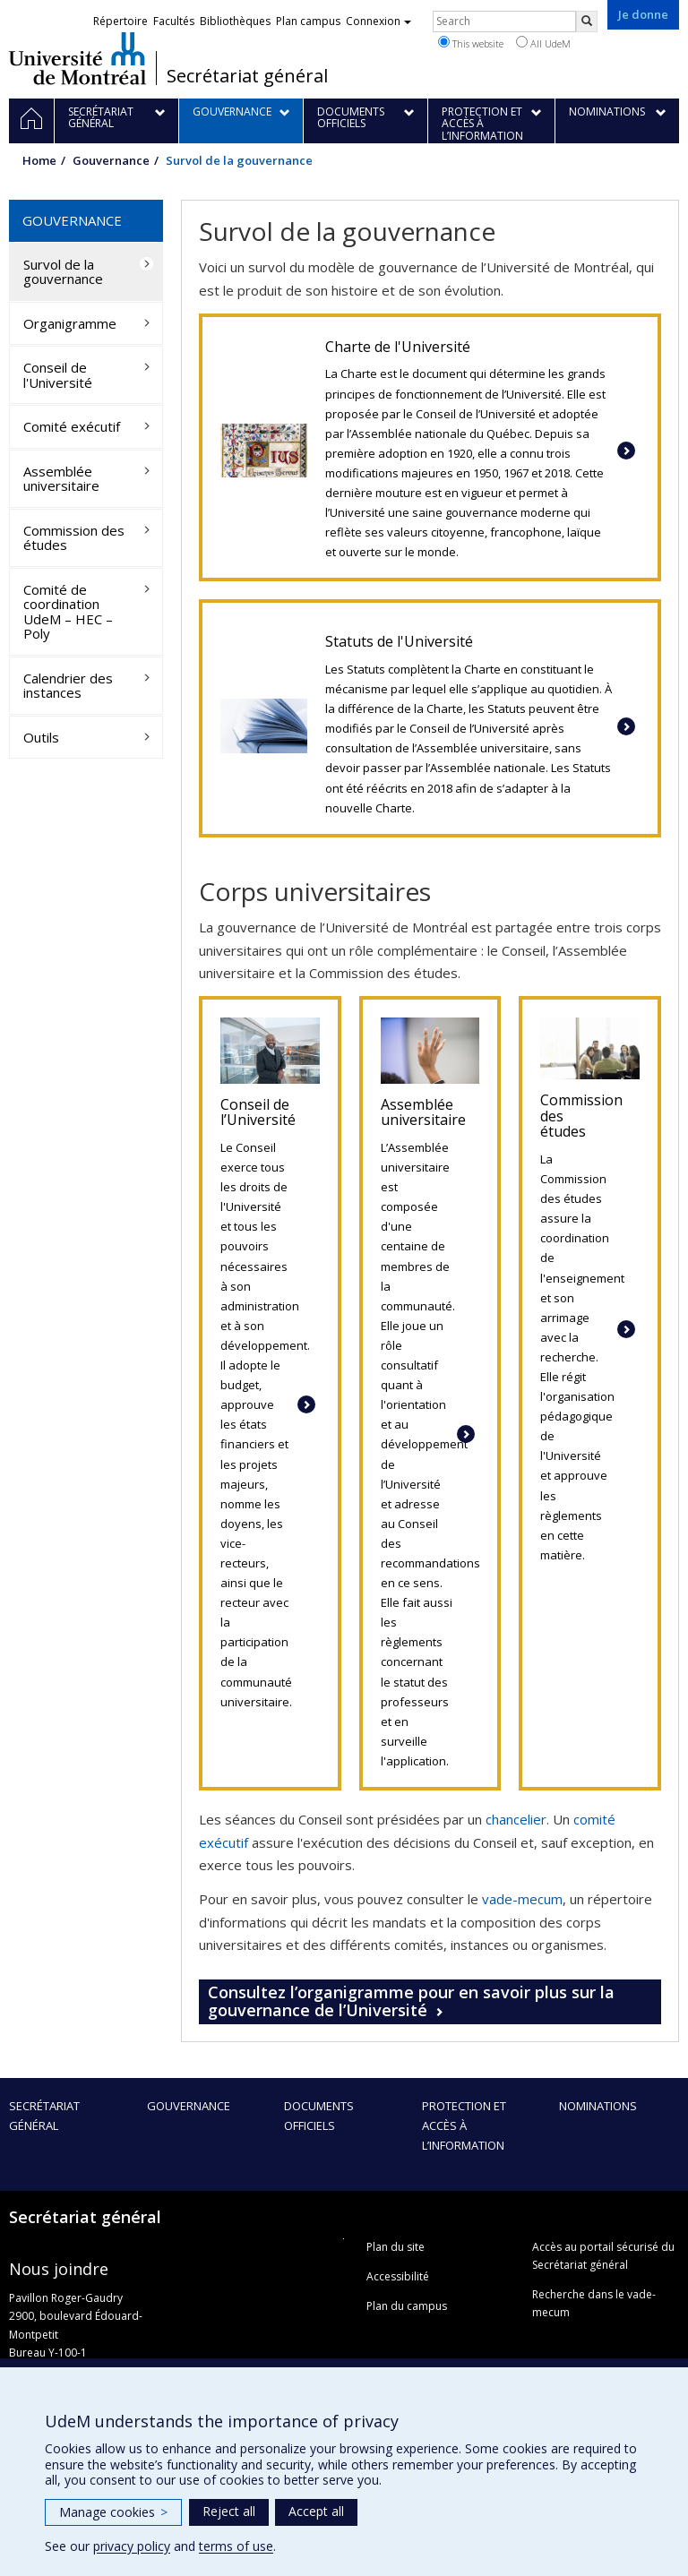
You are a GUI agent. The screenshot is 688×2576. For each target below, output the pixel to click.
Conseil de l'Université (57, 374)
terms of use (236, 2546)
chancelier (516, 1819)
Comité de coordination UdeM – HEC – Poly (68, 611)
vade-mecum (522, 1899)
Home (39, 160)
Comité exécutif (71, 426)
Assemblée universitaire (61, 478)
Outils (41, 737)
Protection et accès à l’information (464, 2125)
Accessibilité (397, 2276)
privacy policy (131, 2546)
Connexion (378, 21)
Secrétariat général (247, 76)
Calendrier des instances (68, 685)
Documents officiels (319, 2116)
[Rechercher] (587, 21)
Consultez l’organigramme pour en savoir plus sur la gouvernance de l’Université (411, 2001)
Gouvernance (111, 160)
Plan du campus (406, 2306)
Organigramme (69, 323)
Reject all (228, 2511)
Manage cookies (113, 2511)
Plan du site (395, 2246)
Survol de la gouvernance (63, 271)
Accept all (316, 2511)
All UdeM (543, 43)
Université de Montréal (77, 58)
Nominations (598, 2106)
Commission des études (74, 537)
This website (470, 43)
